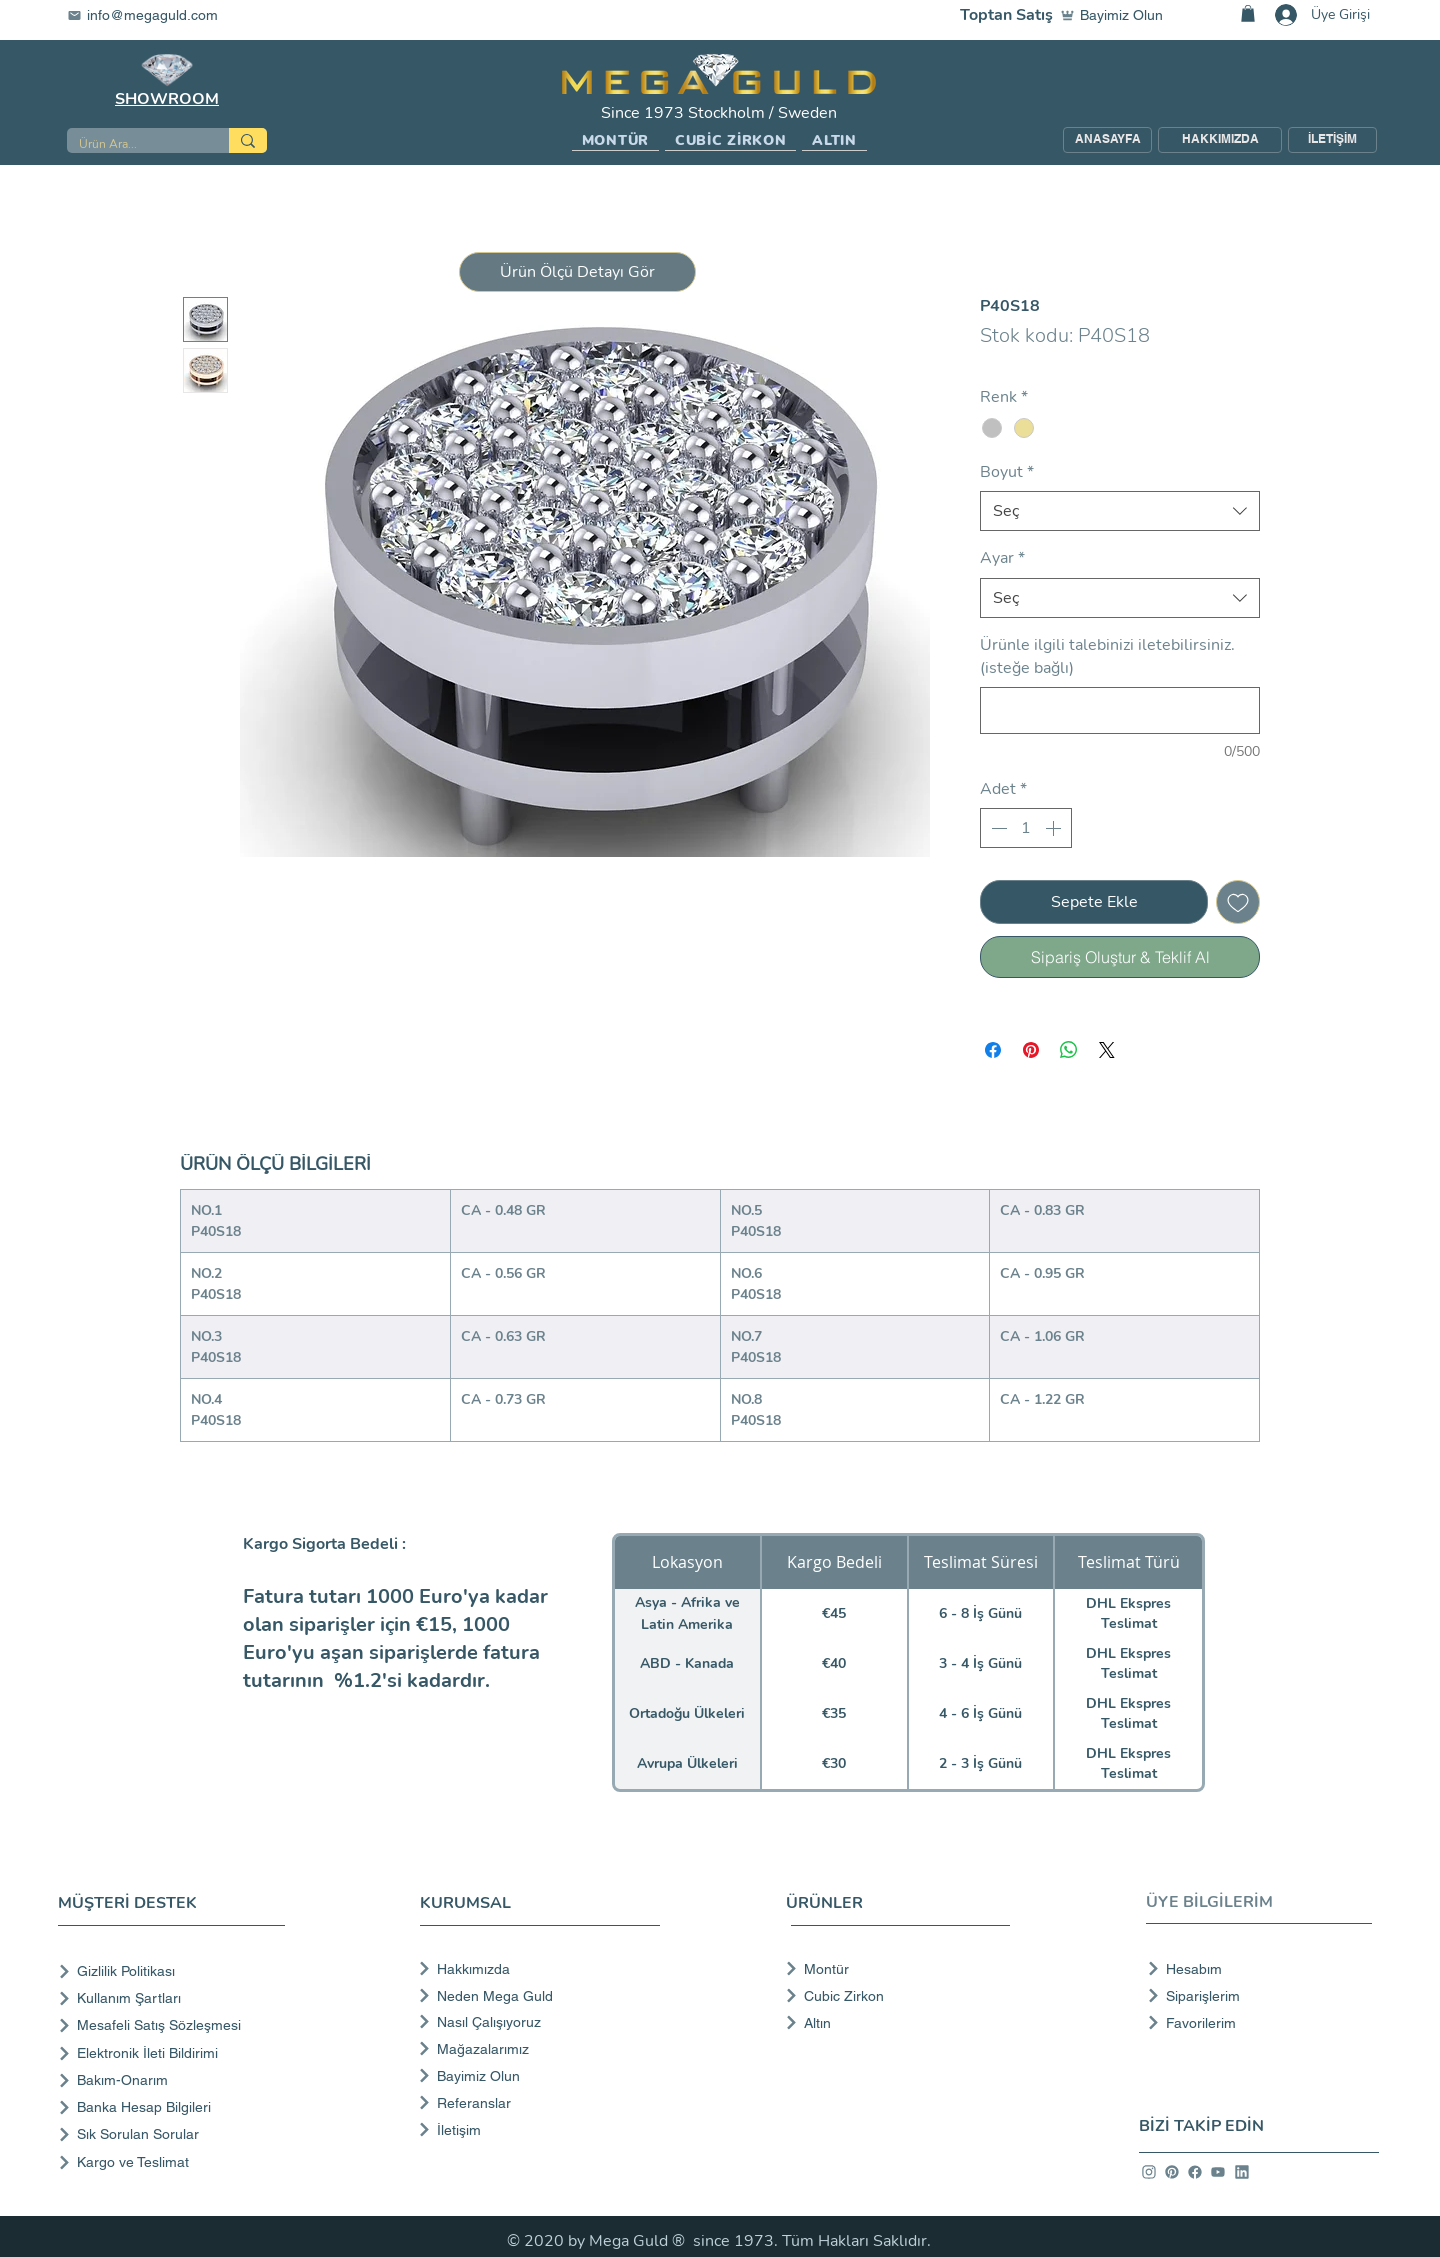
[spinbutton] (1026, 828)
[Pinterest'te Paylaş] (1031, 1050)
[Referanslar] (537, 2103)
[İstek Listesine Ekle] (1238, 902)
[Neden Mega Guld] (537, 1996)
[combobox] (1120, 511)
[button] (615, 141)
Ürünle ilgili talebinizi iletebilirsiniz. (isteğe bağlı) (1107, 656)
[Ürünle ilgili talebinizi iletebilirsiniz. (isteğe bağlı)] (1120, 710)
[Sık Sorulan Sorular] (175, 2134)
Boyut (1007, 472)
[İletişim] (537, 2130)
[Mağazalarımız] (537, 2049)
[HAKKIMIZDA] (1220, 140)
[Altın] (891, 2023)
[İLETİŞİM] (1332, 140)
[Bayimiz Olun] (1116, 15)
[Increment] (1055, 828)
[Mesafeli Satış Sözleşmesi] (175, 2025)
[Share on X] (1107, 1050)
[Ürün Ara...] (133, 144)
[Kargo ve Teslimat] (175, 2162)
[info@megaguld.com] (155, 15)
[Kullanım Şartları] (175, 1998)
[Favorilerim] (1253, 2023)
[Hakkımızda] (537, 1969)
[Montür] (891, 1969)
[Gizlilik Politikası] (175, 1971)
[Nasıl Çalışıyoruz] (537, 2022)
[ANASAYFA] (1107, 140)
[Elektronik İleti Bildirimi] (175, 2053)
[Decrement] (997, 828)
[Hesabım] (1253, 1969)
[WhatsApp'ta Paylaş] (1069, 1050)
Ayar (1002, 558)
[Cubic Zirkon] (891, 1996)
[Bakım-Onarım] (175, 2080)
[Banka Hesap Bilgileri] (175, 2107)
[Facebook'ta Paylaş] (993, 1050)
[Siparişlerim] (1253, 1996)
